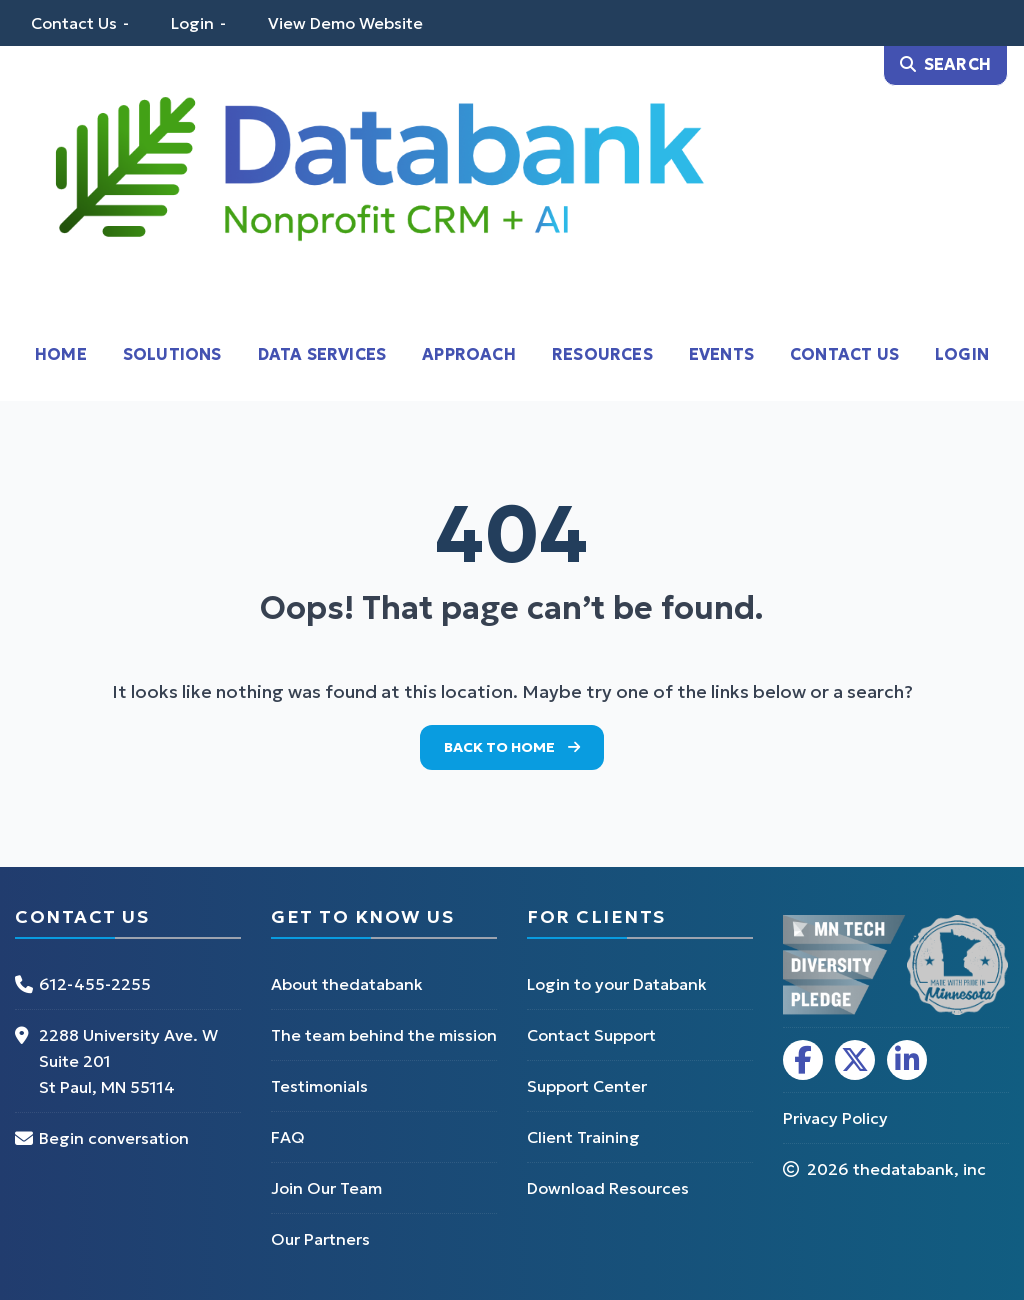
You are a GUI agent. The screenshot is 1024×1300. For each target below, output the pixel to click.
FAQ (288, 1137)
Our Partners (320, 1239)
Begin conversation (114, 1138)
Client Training (583, 1137)
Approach (469, 354)
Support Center (587, 1086)
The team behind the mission (384, 1035)
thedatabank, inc (919, 1169)
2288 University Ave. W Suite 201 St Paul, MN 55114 (128, 1061)
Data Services (322, 354)
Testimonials (319, 1086)
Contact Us (74, 23)
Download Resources (608, 1188)
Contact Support (591, 1035)
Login (192, 23)
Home (61, 354)
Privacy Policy (835, 1118)
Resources (602, 354)
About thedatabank (347, 984)
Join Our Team (326, 1188)
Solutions (172, 354)
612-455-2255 (95, 984)
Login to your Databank (617, 984)
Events (721, 354)
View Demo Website (345, 23)
